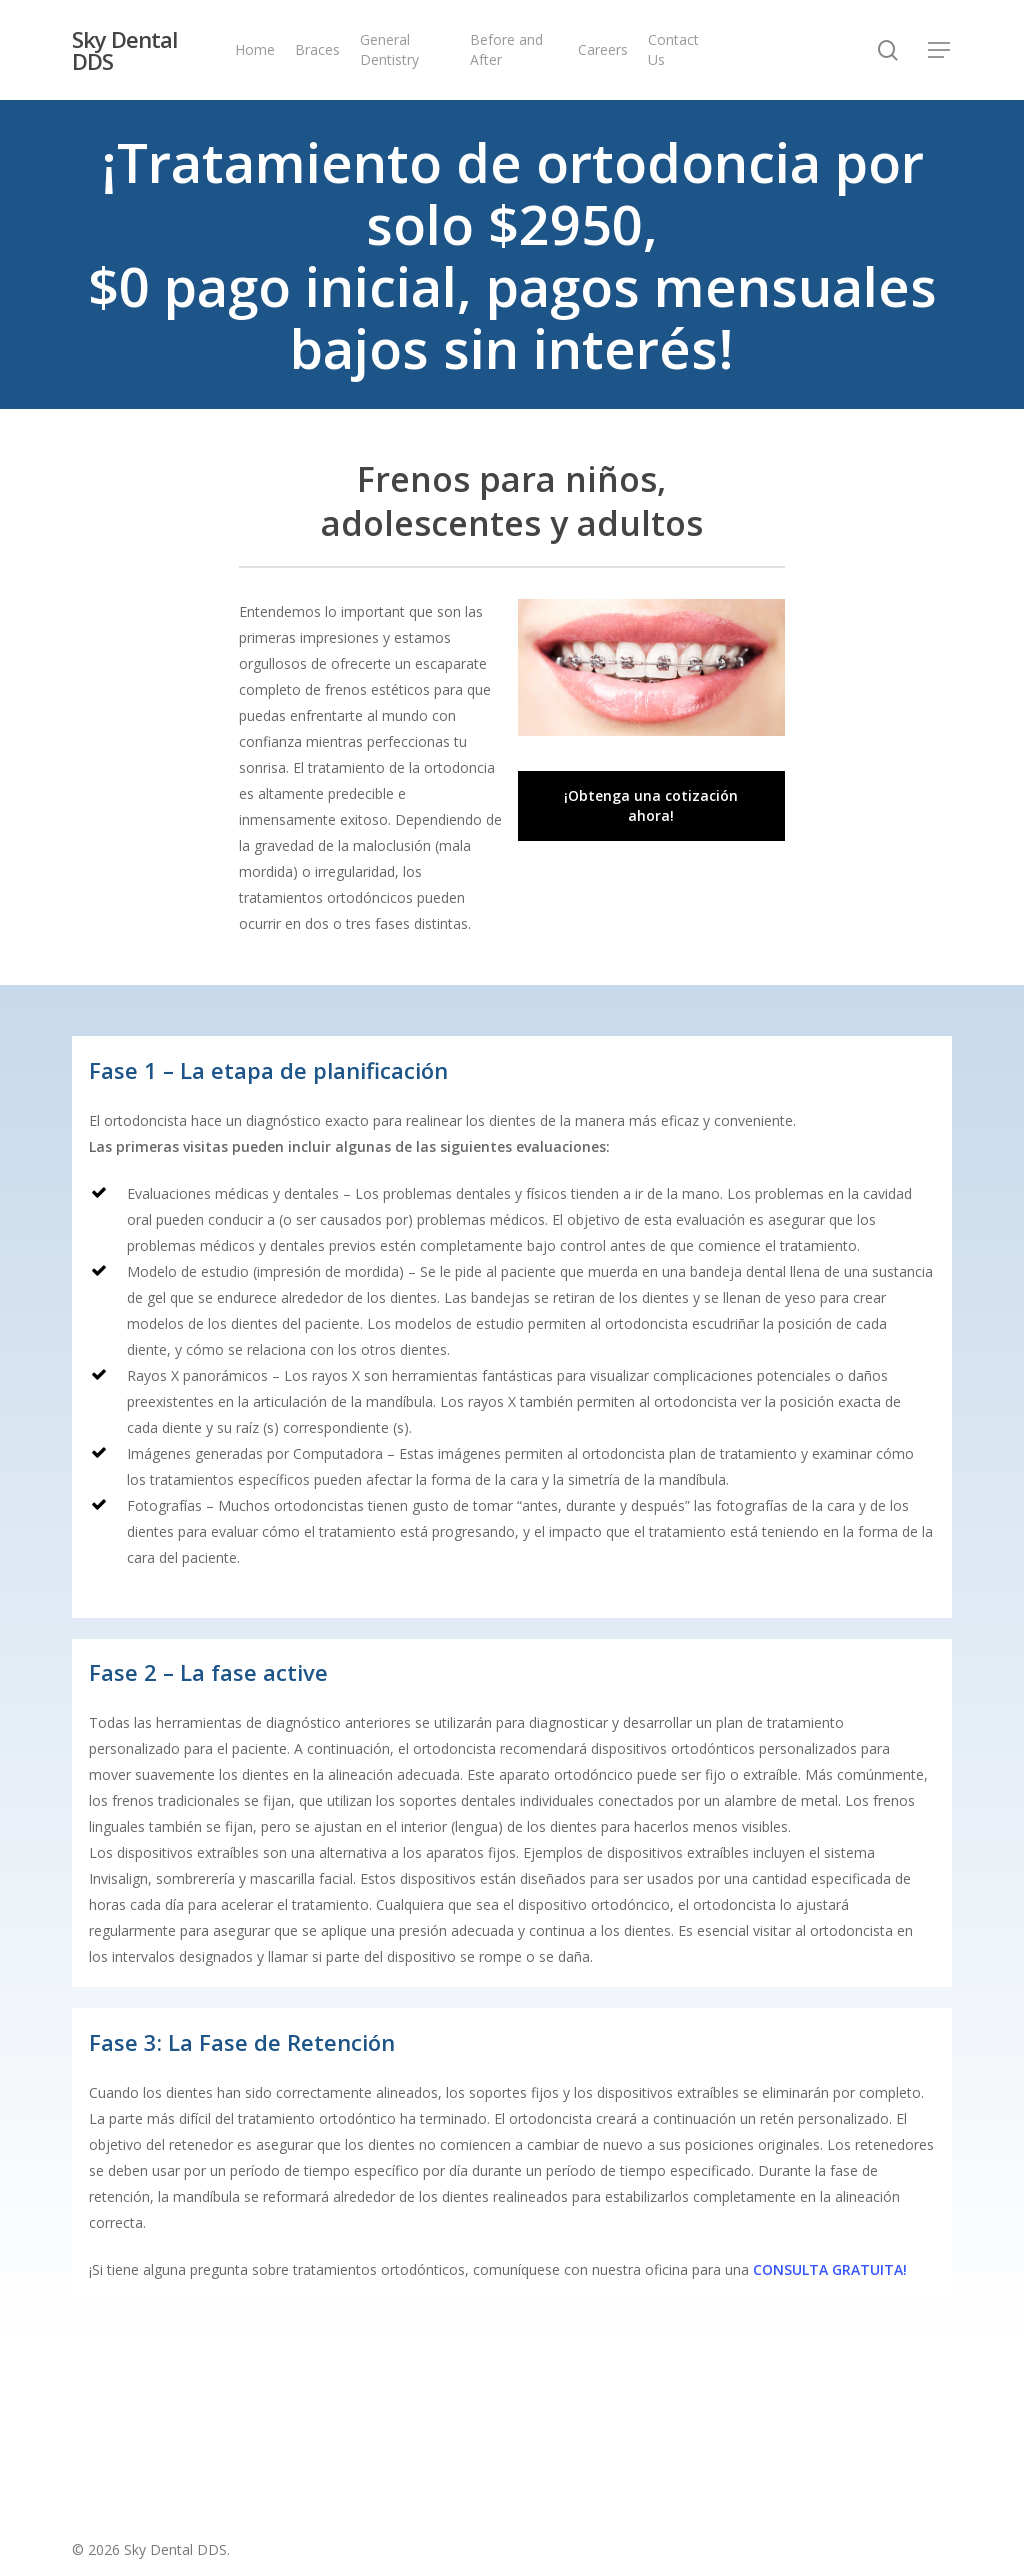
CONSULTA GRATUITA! (830, 2269)
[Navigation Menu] (940, 50)
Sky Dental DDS (124, 50)
